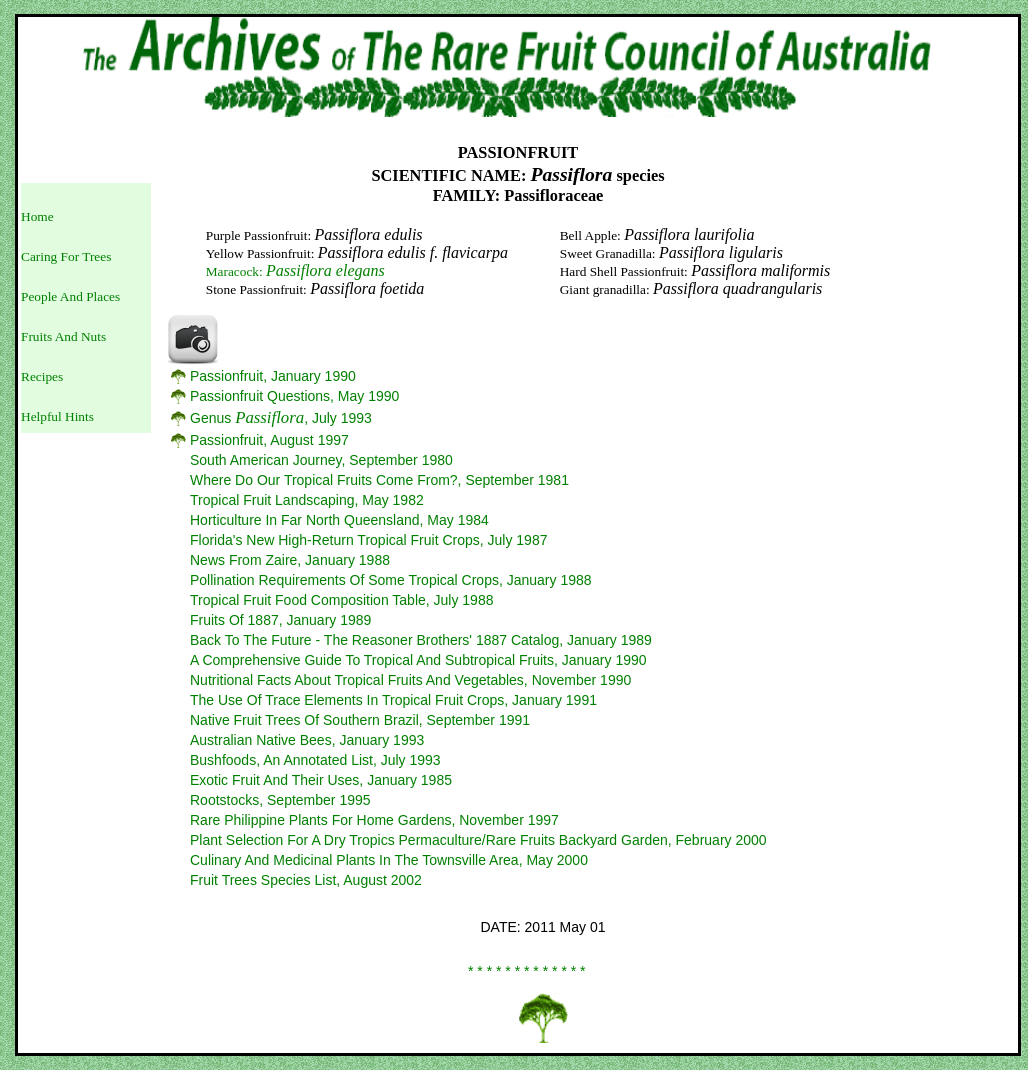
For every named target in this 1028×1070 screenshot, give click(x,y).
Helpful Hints (57, 416)
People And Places (70, 296)
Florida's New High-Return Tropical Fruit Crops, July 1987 (368, 540)
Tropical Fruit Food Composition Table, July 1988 (341, 600)
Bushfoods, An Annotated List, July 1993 (315, 760)
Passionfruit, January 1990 (273, 376)
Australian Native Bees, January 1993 (307, 740)
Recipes (42, 376)
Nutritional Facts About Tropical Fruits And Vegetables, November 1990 (410, 680)
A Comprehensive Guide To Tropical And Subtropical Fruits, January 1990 (418, 660)
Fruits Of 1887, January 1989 (280, 620)
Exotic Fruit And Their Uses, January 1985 (321, 780)
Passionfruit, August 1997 (269, 440)
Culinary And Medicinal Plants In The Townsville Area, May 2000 (389, 860)
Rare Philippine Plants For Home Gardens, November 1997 (374, 820)
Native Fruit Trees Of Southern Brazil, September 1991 (360, 720)
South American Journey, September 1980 (321, 460)
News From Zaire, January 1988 (290, 560)
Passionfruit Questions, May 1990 (294, 396)
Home (37, 216)
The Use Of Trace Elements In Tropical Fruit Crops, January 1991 (393, 700)
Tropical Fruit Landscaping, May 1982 (307, 500)
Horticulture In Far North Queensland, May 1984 (339, 520)
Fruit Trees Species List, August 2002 (306, 880)
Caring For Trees (66, 256)
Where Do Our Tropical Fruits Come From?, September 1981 (379, 480)
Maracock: (295, 271)
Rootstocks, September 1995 (280, 800)
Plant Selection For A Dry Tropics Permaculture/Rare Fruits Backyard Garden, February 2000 (478, 840)
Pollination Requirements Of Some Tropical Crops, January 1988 (391, 580)
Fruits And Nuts (63, 336)
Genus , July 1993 (281, 418)
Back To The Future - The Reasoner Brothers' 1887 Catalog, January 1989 (421, 640)
